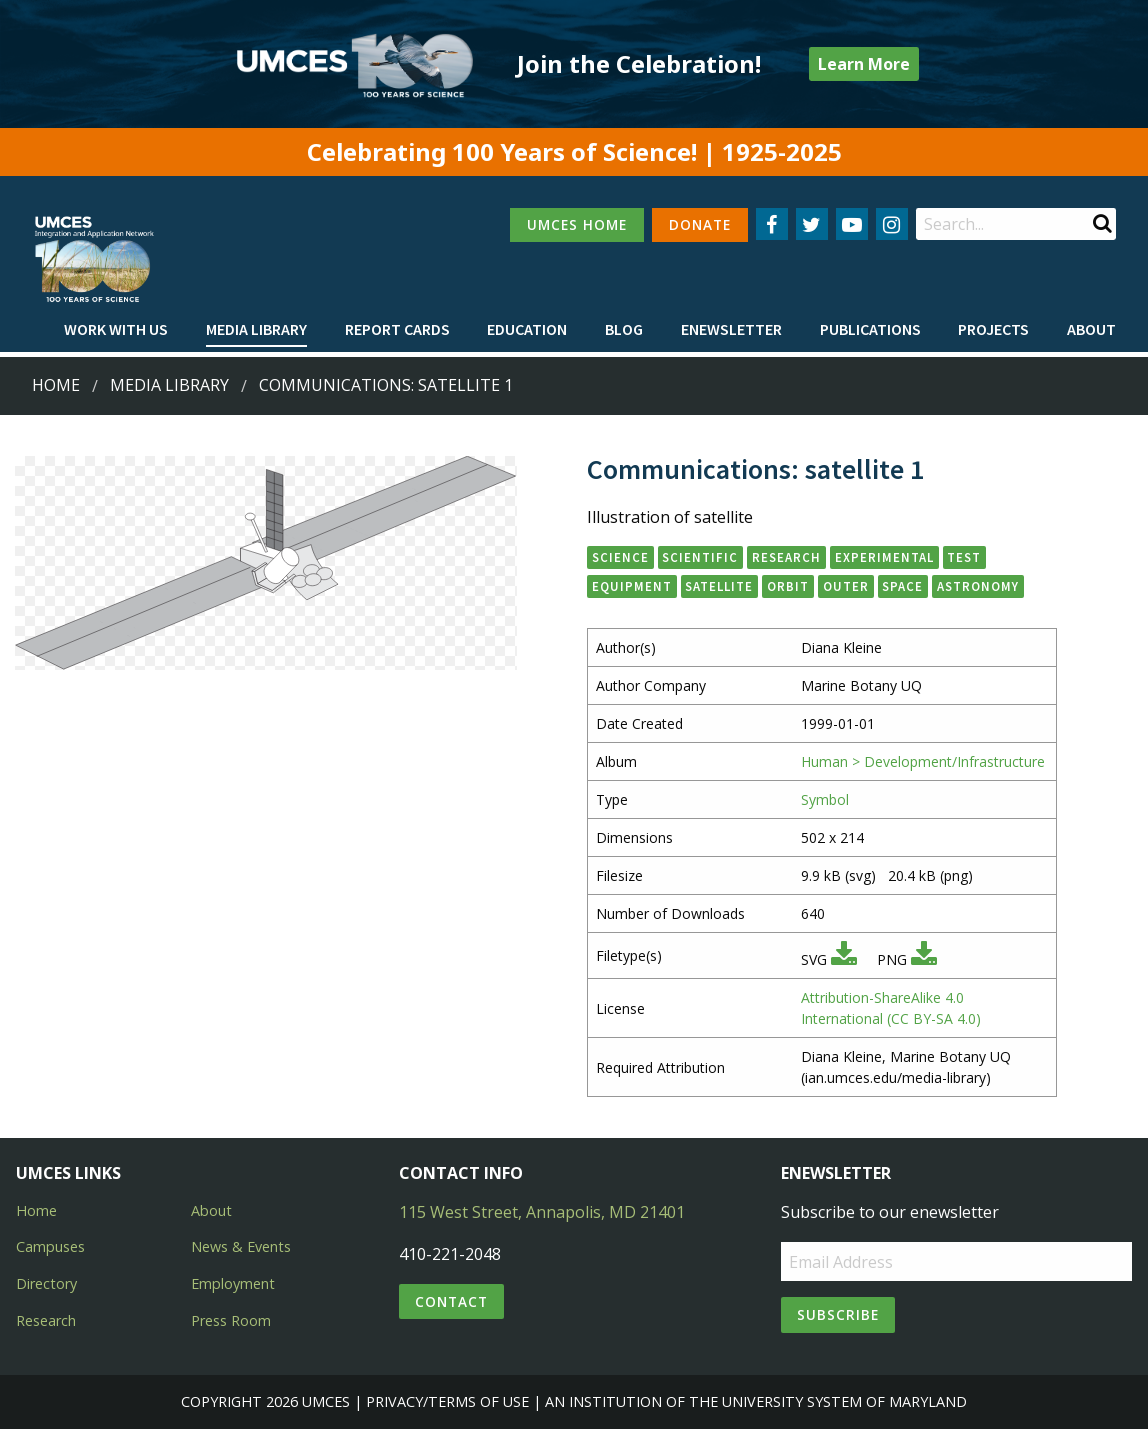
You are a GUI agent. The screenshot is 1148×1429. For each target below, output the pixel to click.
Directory (46, 1283)
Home (56, 385)
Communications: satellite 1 (386, 385)
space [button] (902, 586)
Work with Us (116, 329)
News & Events (241, 1246)
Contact (451, 1301)
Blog (624, 329)
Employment (233, 1283)
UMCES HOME (577, 224)
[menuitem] (116, 330)
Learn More (864, 64)
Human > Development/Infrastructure (923, 761)
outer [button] (846, 586)
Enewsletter (731, 329)
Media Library (256, 329)
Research (46, 1320)
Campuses (50, 1246)
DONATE (700, 224)
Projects (993, 329)
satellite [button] (719, 586)
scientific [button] (700, 557)
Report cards (397, 329)
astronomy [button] (978, 586)
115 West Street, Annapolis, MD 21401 (542, 1212)
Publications (870, 329)
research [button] (786, 557)
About (1091, 329)
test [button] (964, 557)
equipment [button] (632, 586)
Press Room (231, 1320)
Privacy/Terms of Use (447, 1401)
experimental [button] (884, 557)
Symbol (825, 799)
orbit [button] (788, 586)
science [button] (620, 557)
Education (527, 329)
